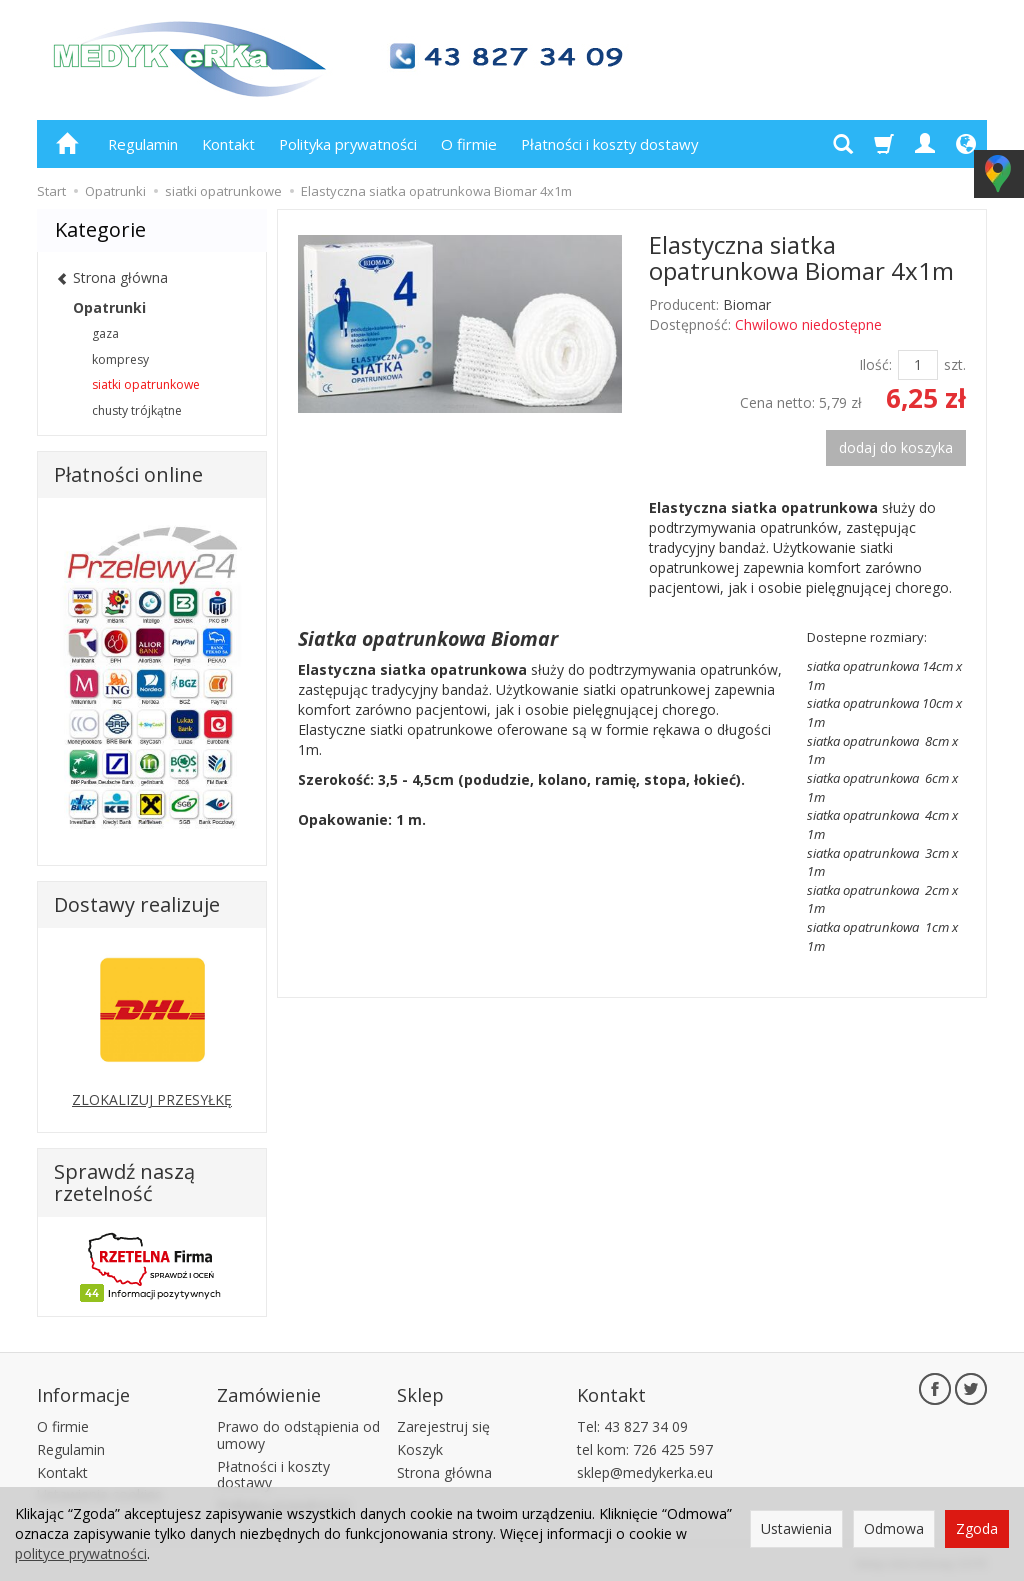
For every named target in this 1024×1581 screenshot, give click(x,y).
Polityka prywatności (348, 144)
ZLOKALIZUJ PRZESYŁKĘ (152, 1099)
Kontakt (228, 144)
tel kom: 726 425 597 (645, 1446)
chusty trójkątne (137, 410)
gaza (105, 333)
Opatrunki (109, 307)
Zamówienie (269, 1393)
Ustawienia (796, 1528)
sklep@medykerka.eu (645, 1469)
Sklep (420, 1393)
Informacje (83, 1393)
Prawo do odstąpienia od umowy (298, 1432)
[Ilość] (918, 365)
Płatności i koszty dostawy (609, 144)
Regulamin (143, 144)
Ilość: (875, 364)
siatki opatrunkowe (146, 384)
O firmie (469, 144)
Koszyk (420, 1446)
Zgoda (977, 1528)
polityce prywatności (81, 1553)
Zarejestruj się (443, 1423)
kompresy (120, 359)
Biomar (747, 304)
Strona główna (444, 1469)
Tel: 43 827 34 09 (632, 1423)
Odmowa (894, 1528)
